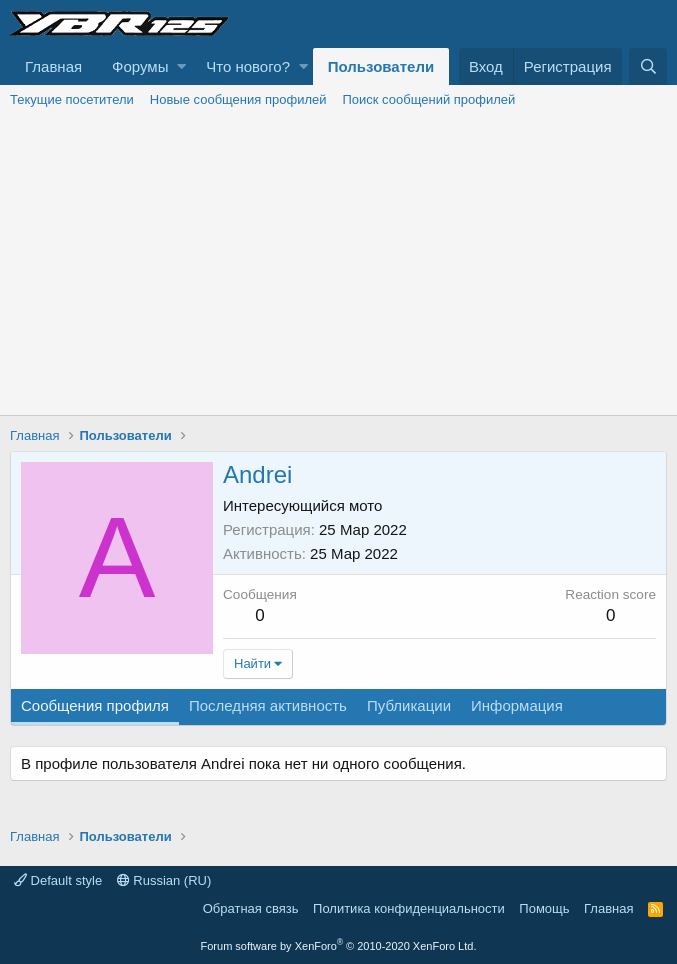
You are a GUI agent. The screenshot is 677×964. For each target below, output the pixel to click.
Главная (53, 66)
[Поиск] (648, 66)
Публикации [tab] (409, 705)
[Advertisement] (338, 265)
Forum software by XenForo (339, 946)
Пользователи (381, 66)
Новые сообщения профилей (238, 99)
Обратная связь (251, 908)
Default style (58, 880)
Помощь (544, 908)
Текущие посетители (72, 99)
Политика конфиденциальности (409, 908)
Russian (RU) (164, 880)
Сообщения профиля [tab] (95, 705)
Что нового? (248, 66)
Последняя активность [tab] (268, 705)
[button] (181, 66)
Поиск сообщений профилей (428, 99)
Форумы (140, 66)
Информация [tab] (517, 705)
